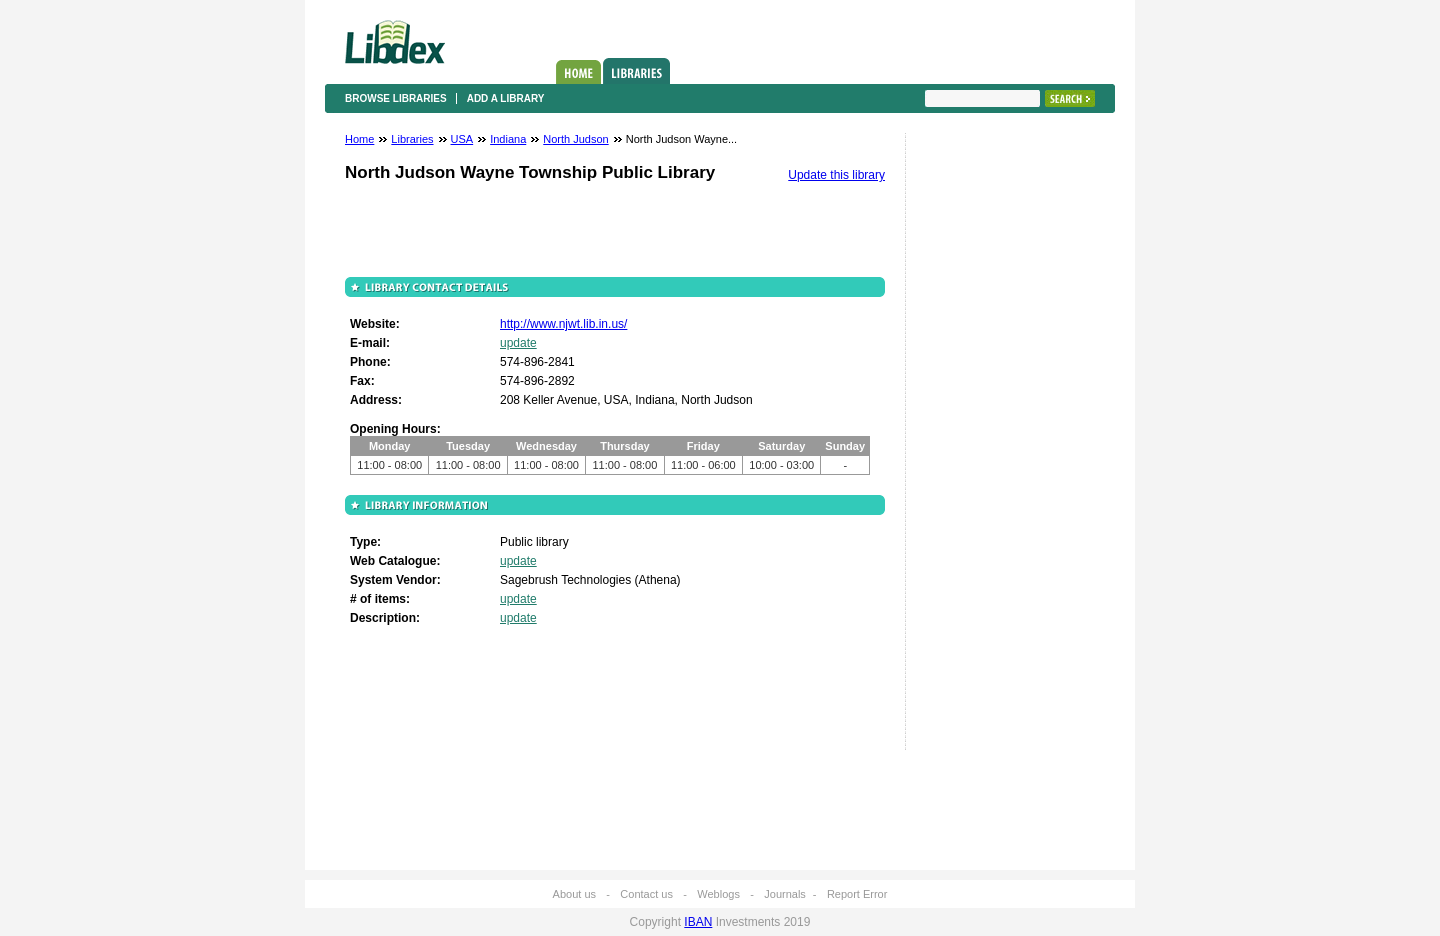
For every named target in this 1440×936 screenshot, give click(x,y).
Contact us (646, 894)
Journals (785, 894)
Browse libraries (396, 98)
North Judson (575, 139)
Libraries (636, 71)
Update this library (836, 175)
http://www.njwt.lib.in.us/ (563, 324)
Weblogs (718, 894)
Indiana (508, 139)
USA (462, 139)
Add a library (506, 98)
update (518, 343)
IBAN (698, 922)
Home (578, 72)
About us (574, 894)
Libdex (395, 42)
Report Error (857, 894)
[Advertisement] (985, 447)
